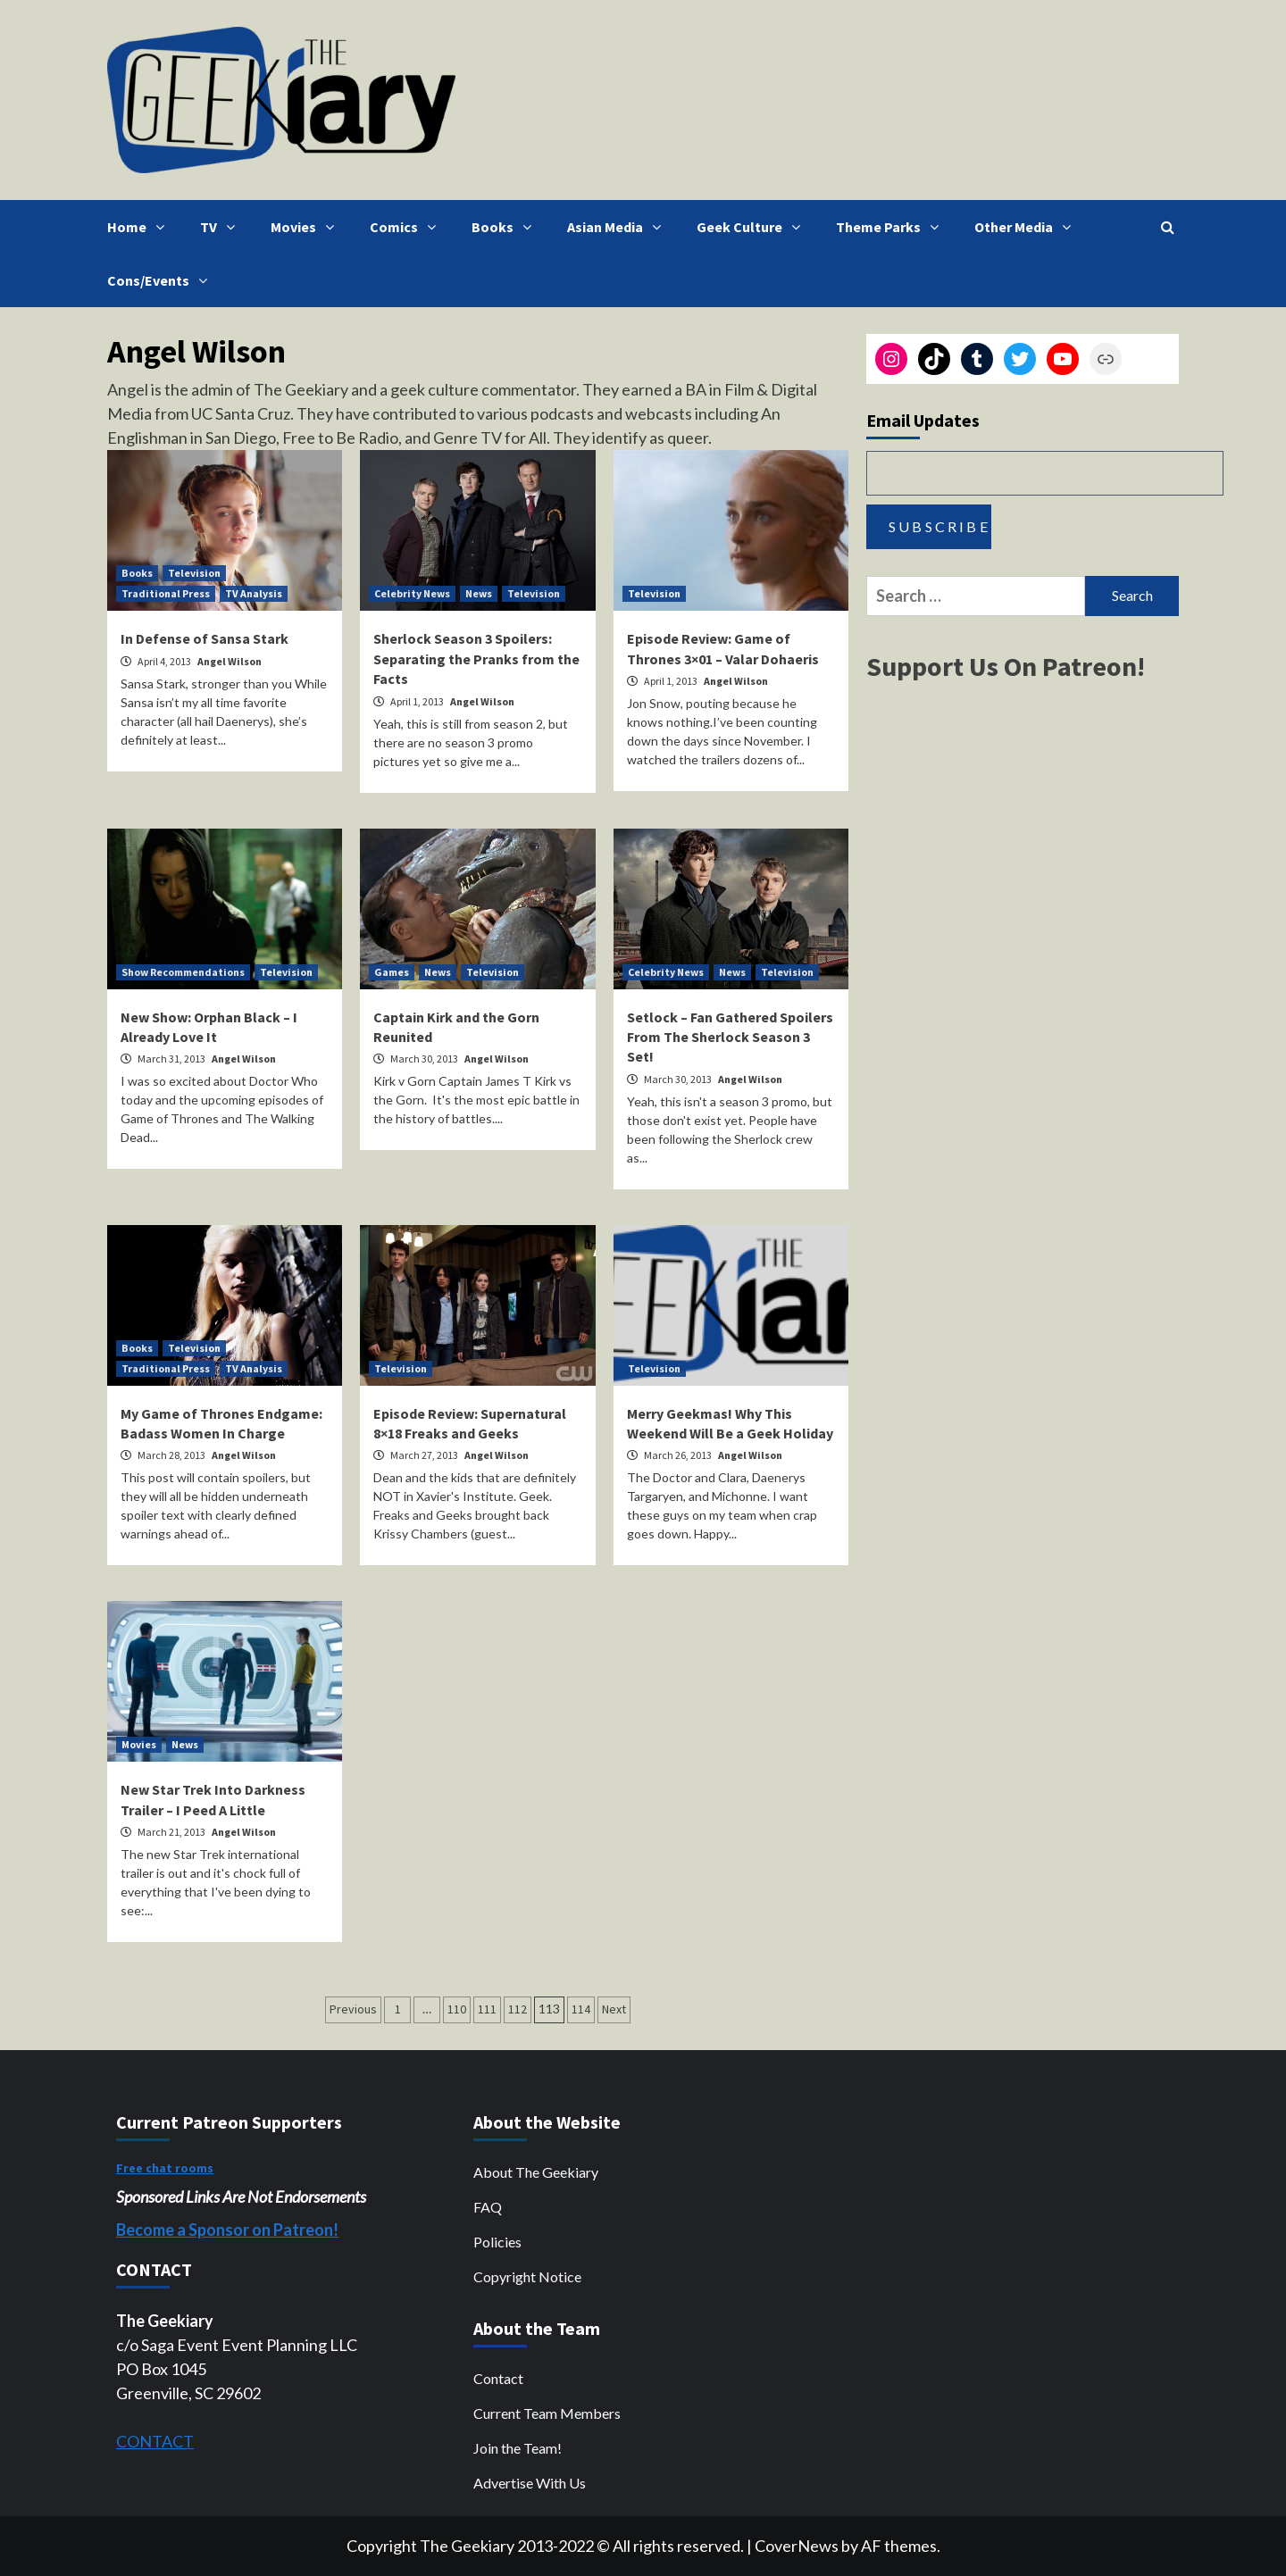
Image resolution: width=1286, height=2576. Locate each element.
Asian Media (618, 227)
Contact (498, 2378)
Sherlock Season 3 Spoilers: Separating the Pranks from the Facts (476, 658)
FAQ (487, 2206)
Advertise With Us (529, 2482)
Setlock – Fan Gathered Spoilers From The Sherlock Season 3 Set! (730, 1037)
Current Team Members (547, 2413)
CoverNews (797, 2545)
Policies (497, 2241)
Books (506, 227)
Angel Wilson (229, 661)
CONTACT (155, 2441)
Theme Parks (892, 227)
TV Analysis (253, 593)
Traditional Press (165, 593)
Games (391, 972)
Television (194, 572)
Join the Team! (517, 2447)
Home (140, 227)
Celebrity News (412, 593)
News (478, 593)
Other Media (1027, 227)
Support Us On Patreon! (1005, 666)
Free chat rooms (164, 2168)
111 (487, 2009)
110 (456, 2009)
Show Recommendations (183, 972)
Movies (307, 227)
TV (222, 227)
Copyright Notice (527, 2276)
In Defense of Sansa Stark (204, 638)
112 (517, 2009)
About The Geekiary (535, 2171)
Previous (353, 2009)
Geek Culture (753, 227)
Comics (407, 227)
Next (614, 2009)
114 (581, 2009)
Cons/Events (161, 280)
